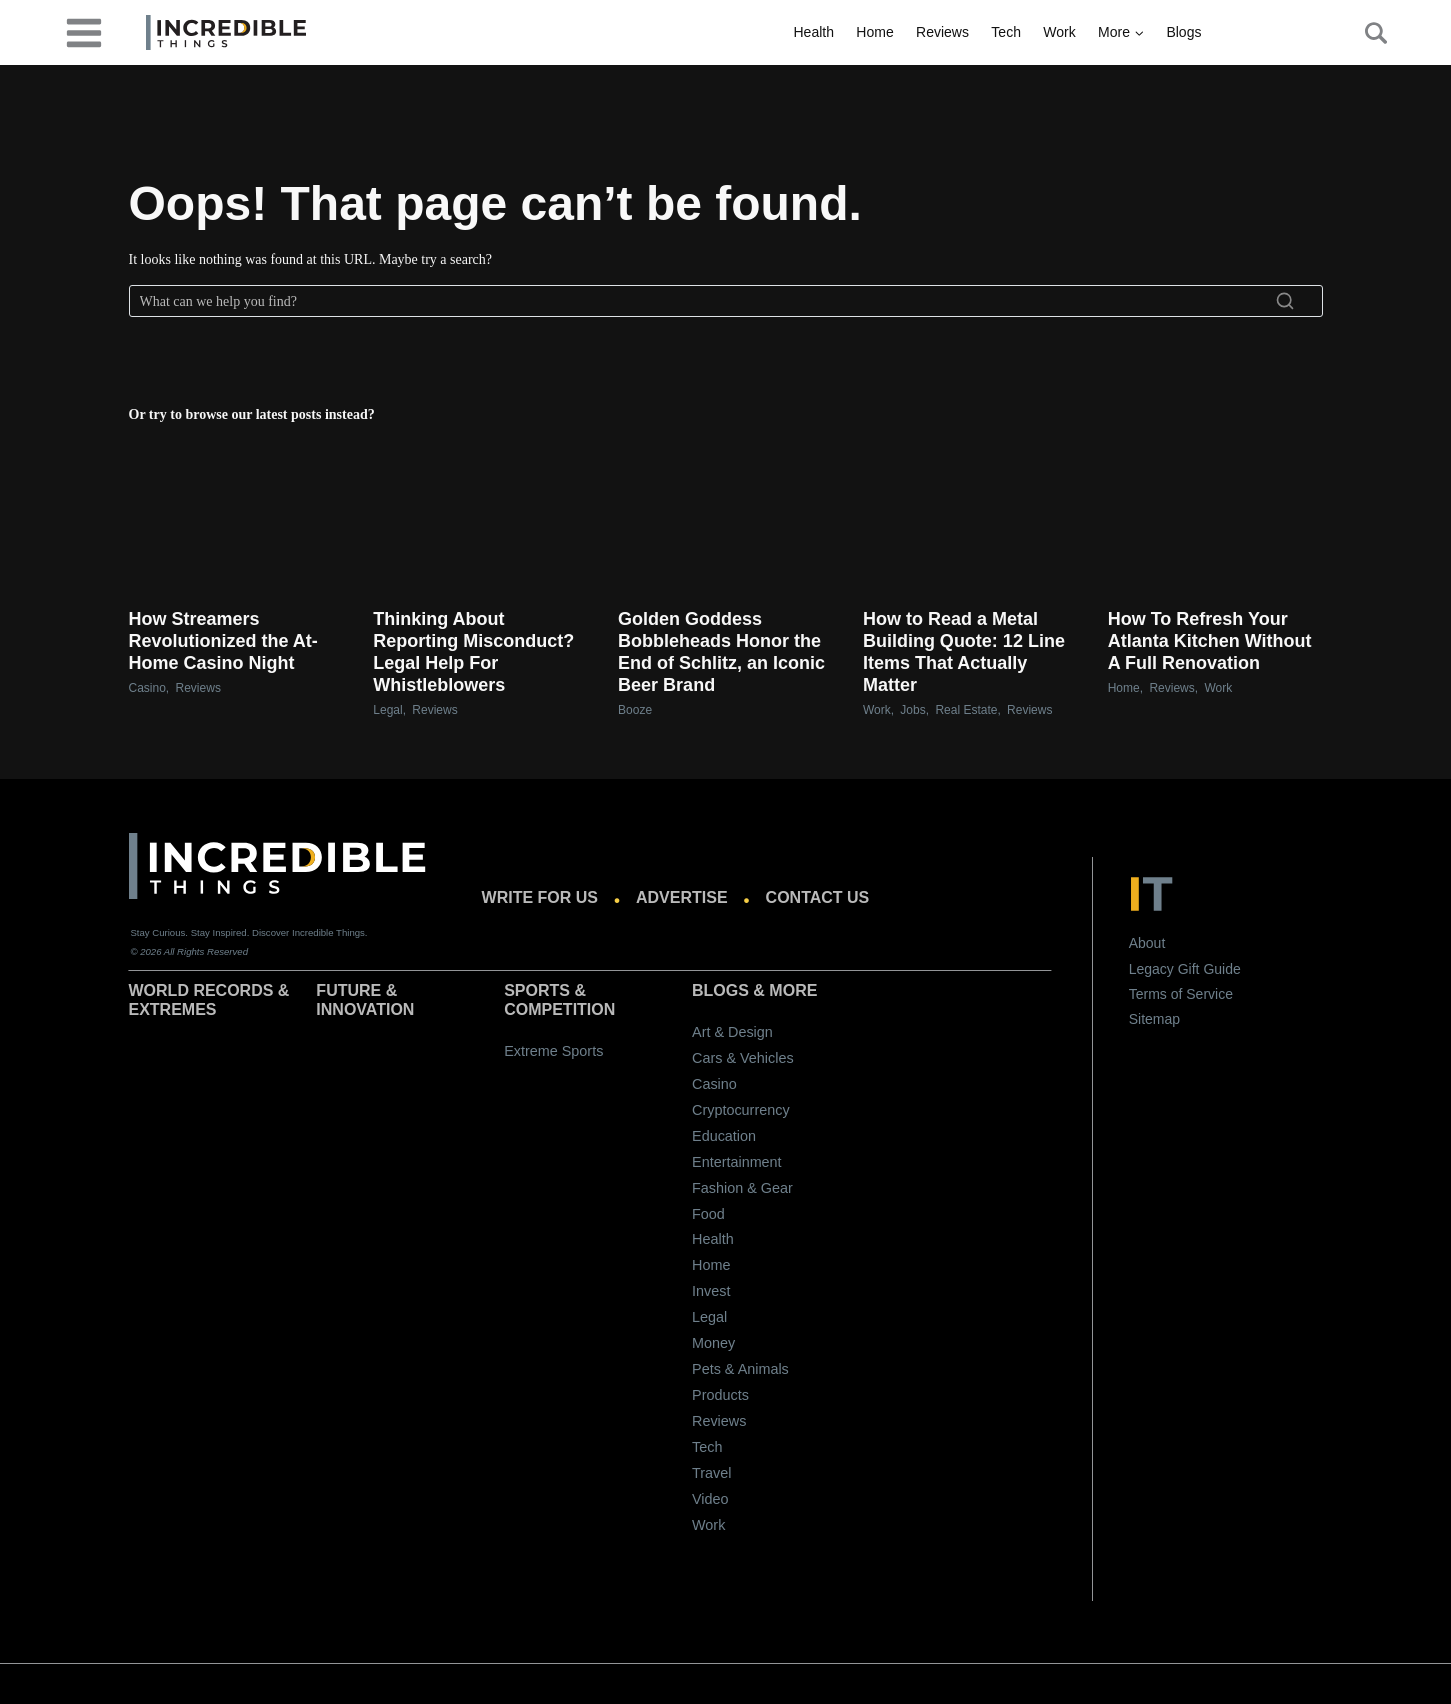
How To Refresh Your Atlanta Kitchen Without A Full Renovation (1210, 641)
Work (1059, 32)
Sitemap (1154, 1019)
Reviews (942, 32)
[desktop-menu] (84, 31)
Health (814, 32)
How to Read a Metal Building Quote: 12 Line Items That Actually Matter (964, 652)
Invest (711, 1291)
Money (713, 1343)
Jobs (912, 710)
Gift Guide (1209, 969)
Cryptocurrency (741, 1110)
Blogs (1183, 32)
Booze (635, 710)
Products (720, 1395)
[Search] (726, 301)
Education (724, 1136)
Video (710, 1499)
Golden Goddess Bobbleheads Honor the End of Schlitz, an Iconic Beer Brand (721, 652)
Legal (387, 710)
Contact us (818, 897)
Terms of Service (1181, 994)
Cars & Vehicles (743, 1058)
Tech (1006, 32)
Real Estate (966, 710)
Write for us (540, 897)
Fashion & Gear (742, 1188)
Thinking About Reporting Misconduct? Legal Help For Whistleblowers (473, 652)
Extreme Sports (553, 1051)
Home (874, 32)
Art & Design (732, 1032)
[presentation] (236, 511)
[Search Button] (1365, 33)
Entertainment (737, 1162)
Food (708, 1214)
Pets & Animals (740, 1369)
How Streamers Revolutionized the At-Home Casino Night (223, 641)
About (1147, 943)
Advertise (682, 897)
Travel (711, 1473)
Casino (147, 688)
